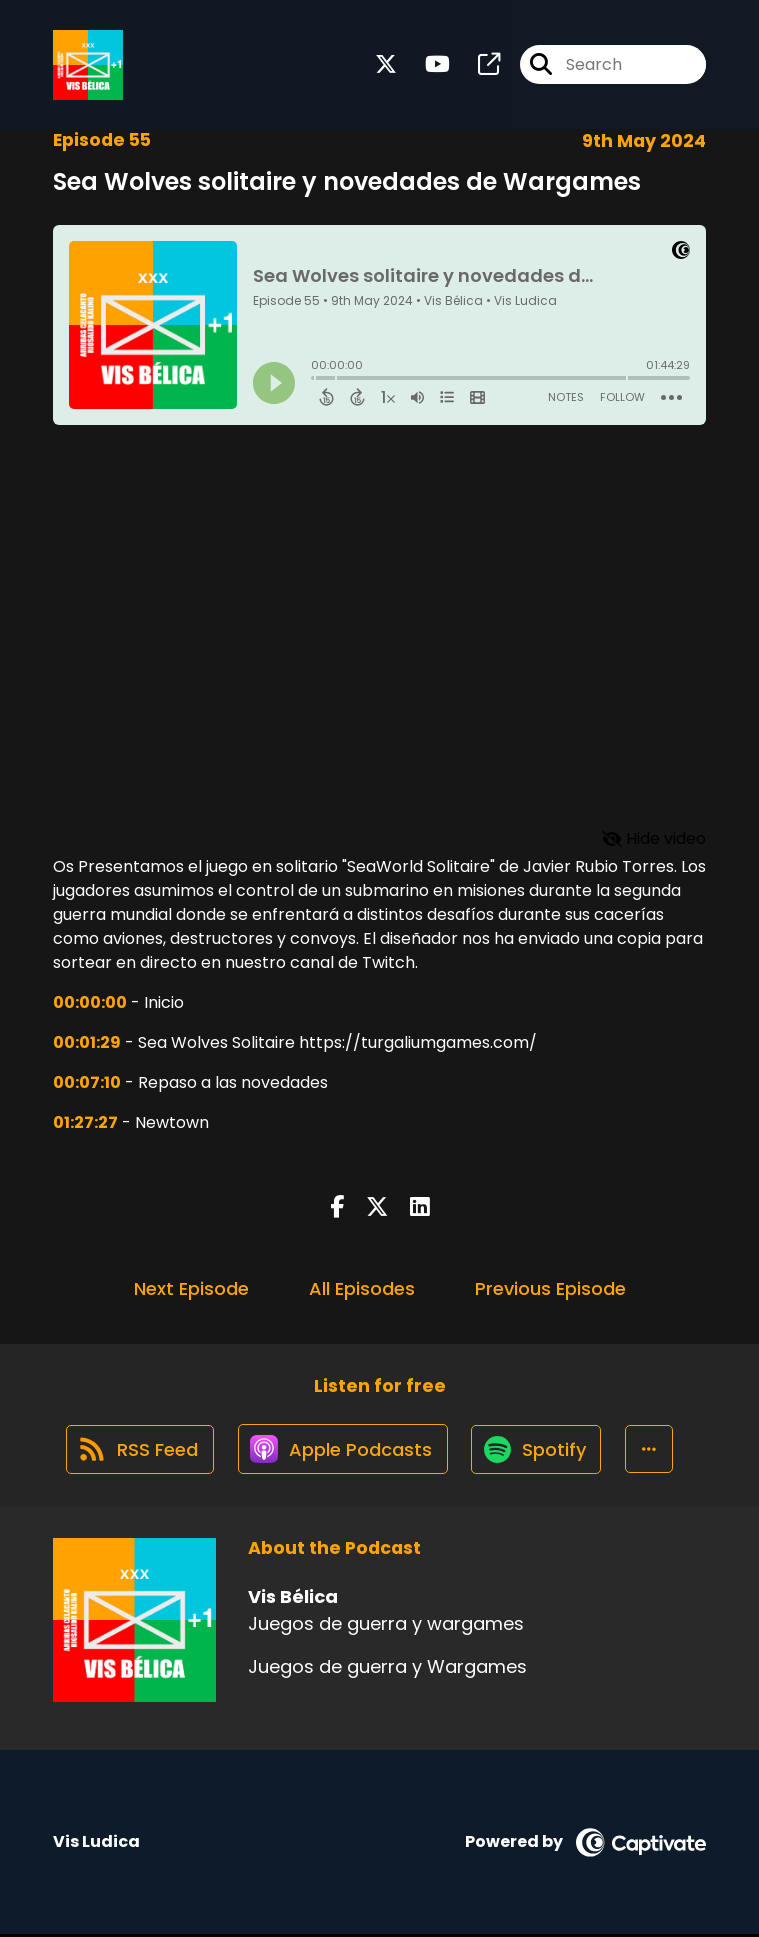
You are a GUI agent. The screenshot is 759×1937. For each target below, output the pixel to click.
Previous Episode (550, 1288)
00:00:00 (90, 1002)
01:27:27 (85, 1122)
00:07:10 (87, 1082)
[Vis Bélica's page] (477, 65)
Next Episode (191, 1288)
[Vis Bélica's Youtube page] (425, 65)
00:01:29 (87, 1042)
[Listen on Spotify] (539, 1450)
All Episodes (362, 1288)
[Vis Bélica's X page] (386, 65)
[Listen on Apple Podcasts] (343, 1451)
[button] (653, 1451)
